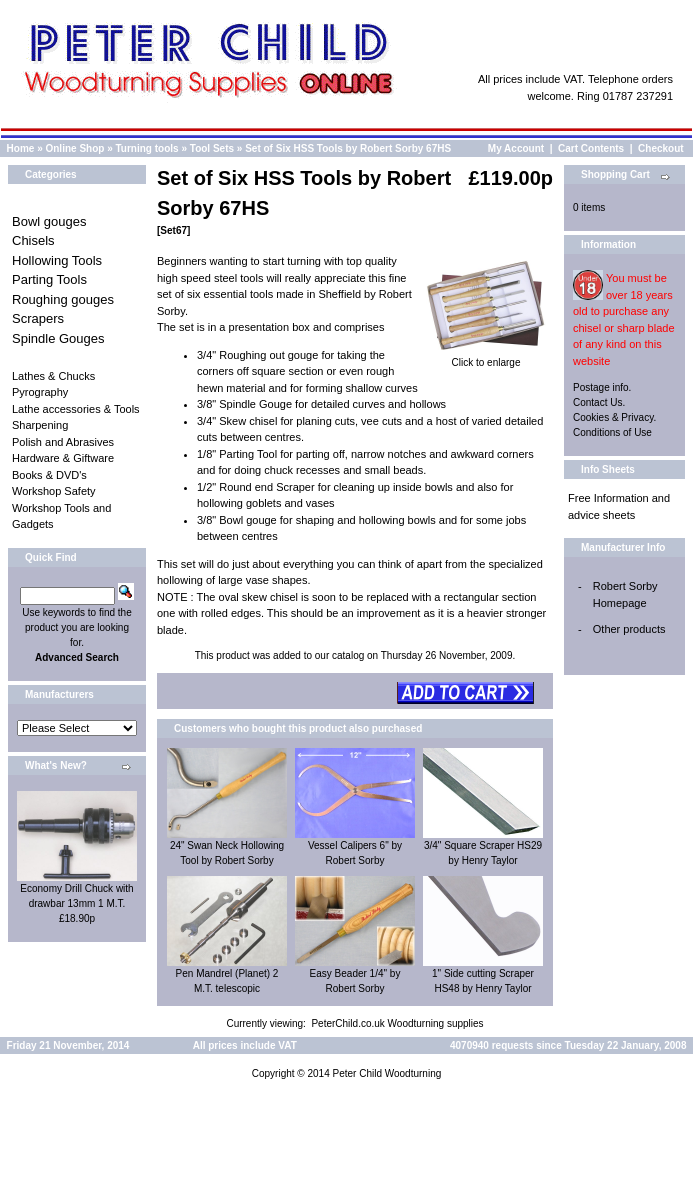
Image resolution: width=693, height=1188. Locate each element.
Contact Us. (599, 402)
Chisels (33, 240)
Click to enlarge (486, 357)
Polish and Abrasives (63, 442)
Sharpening (40, 425)
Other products (629, 629)
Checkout (661, 148)
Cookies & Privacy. (614, 417)
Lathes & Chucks (53, 376)
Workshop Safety (54, 491)
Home (21, 148)
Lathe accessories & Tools (76, 409)
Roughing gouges (63, 299)
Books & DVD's (49, 475)
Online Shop (74, 148)
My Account (516, 148)
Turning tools (147, 148)
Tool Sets (212, 148)
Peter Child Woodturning (386, 1073)
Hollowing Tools (57, 260)
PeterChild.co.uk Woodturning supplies (397, 1023)
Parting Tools (49, 279)
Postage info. (602, 387)
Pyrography (40, 392)
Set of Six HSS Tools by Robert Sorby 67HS (348, 148)
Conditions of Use (612, 432)
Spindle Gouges (58, 338)
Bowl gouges (49, 221)
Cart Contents (591, 148)
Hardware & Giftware (63, 458)
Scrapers (38, 318)
